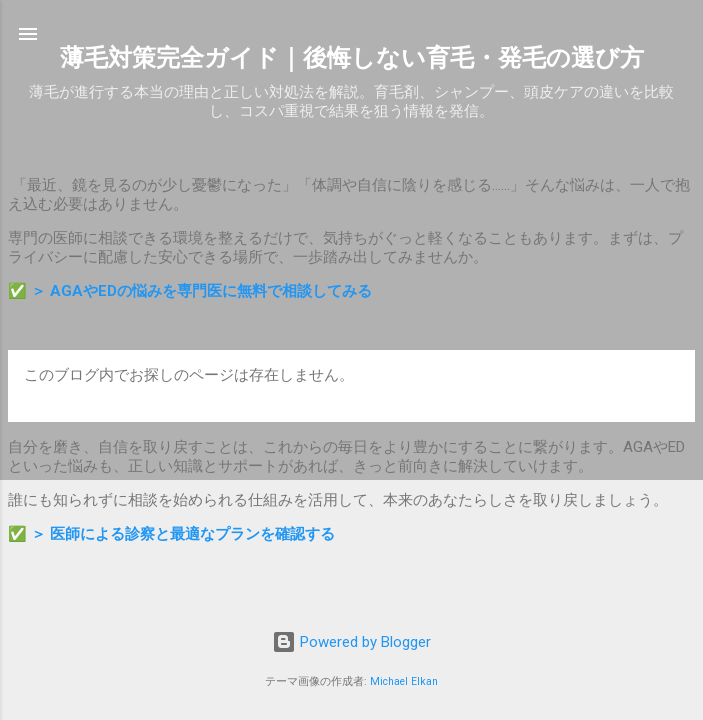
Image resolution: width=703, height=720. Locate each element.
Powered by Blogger (351, 642)
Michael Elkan (404, 681)
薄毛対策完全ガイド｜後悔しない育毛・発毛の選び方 (352, 58)
